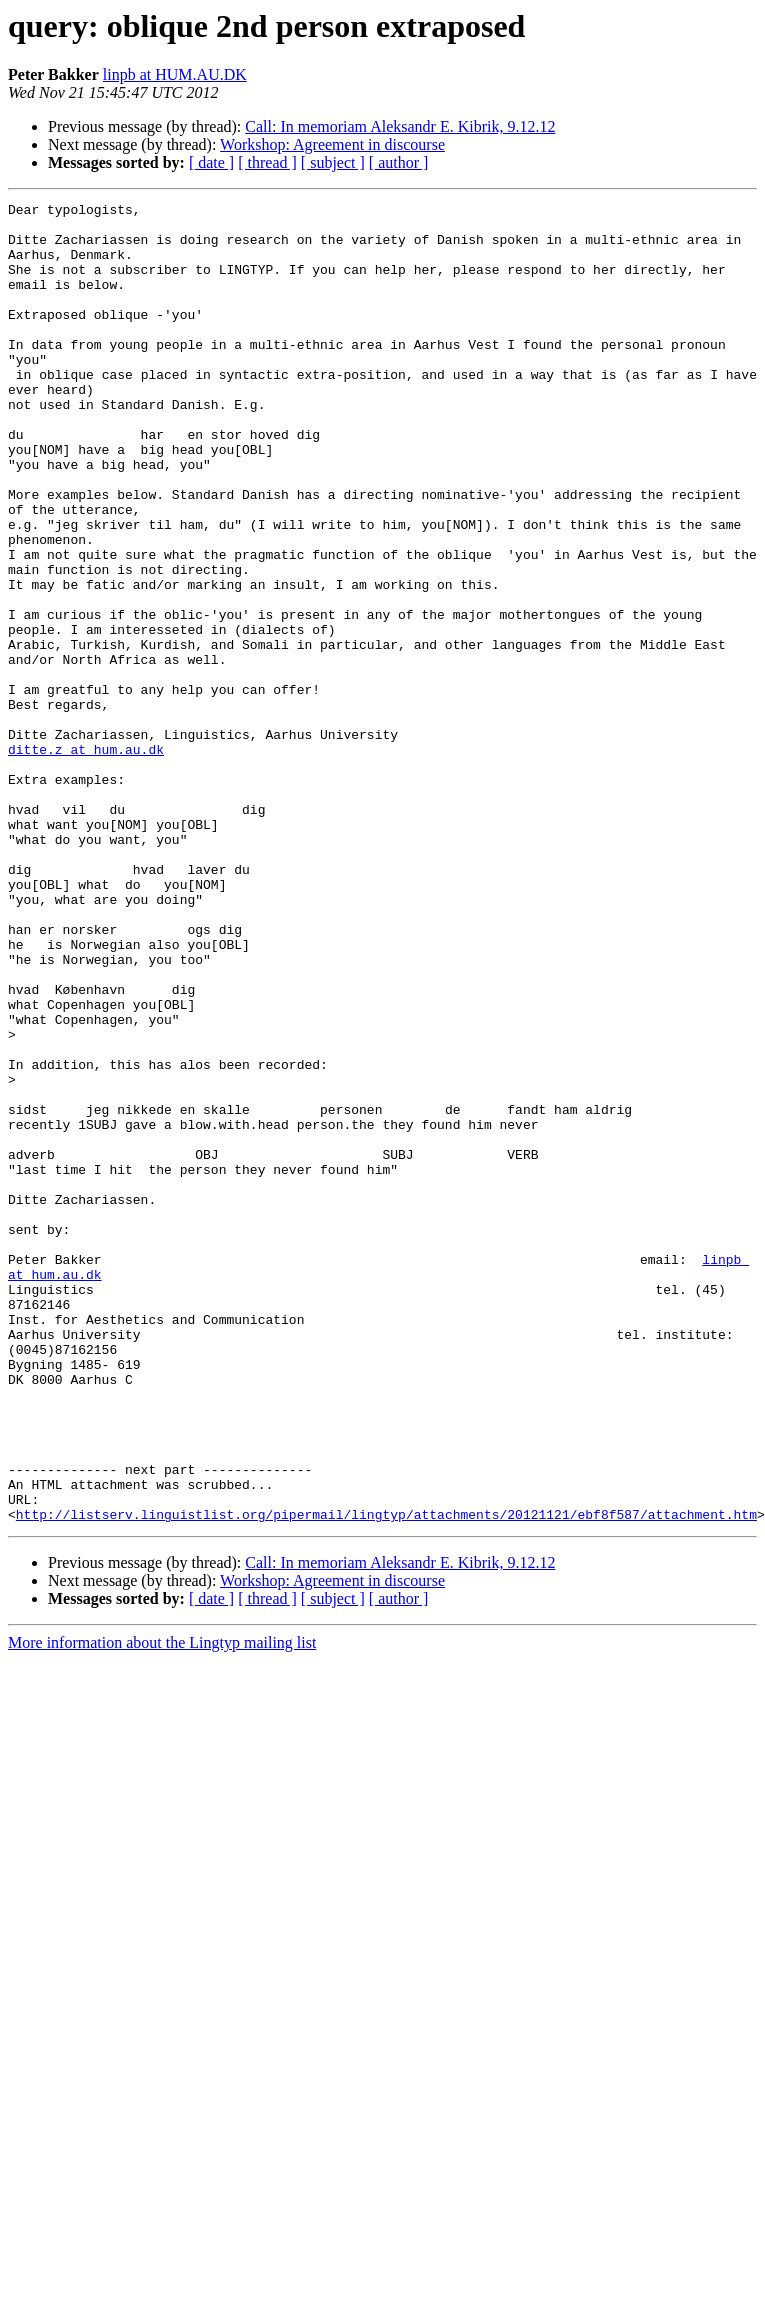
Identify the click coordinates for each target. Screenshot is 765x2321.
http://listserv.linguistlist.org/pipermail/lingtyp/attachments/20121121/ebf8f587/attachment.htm (386, 1778)
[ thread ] (267, 162)
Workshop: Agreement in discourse (332, 144)
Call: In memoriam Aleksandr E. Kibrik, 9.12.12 (400, 126)
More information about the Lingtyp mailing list (162, 1906)
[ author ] (399, 162)
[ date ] (211, 162)
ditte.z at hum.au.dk (86, 860)
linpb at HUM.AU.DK (175, 74)
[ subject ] (333, 162)
